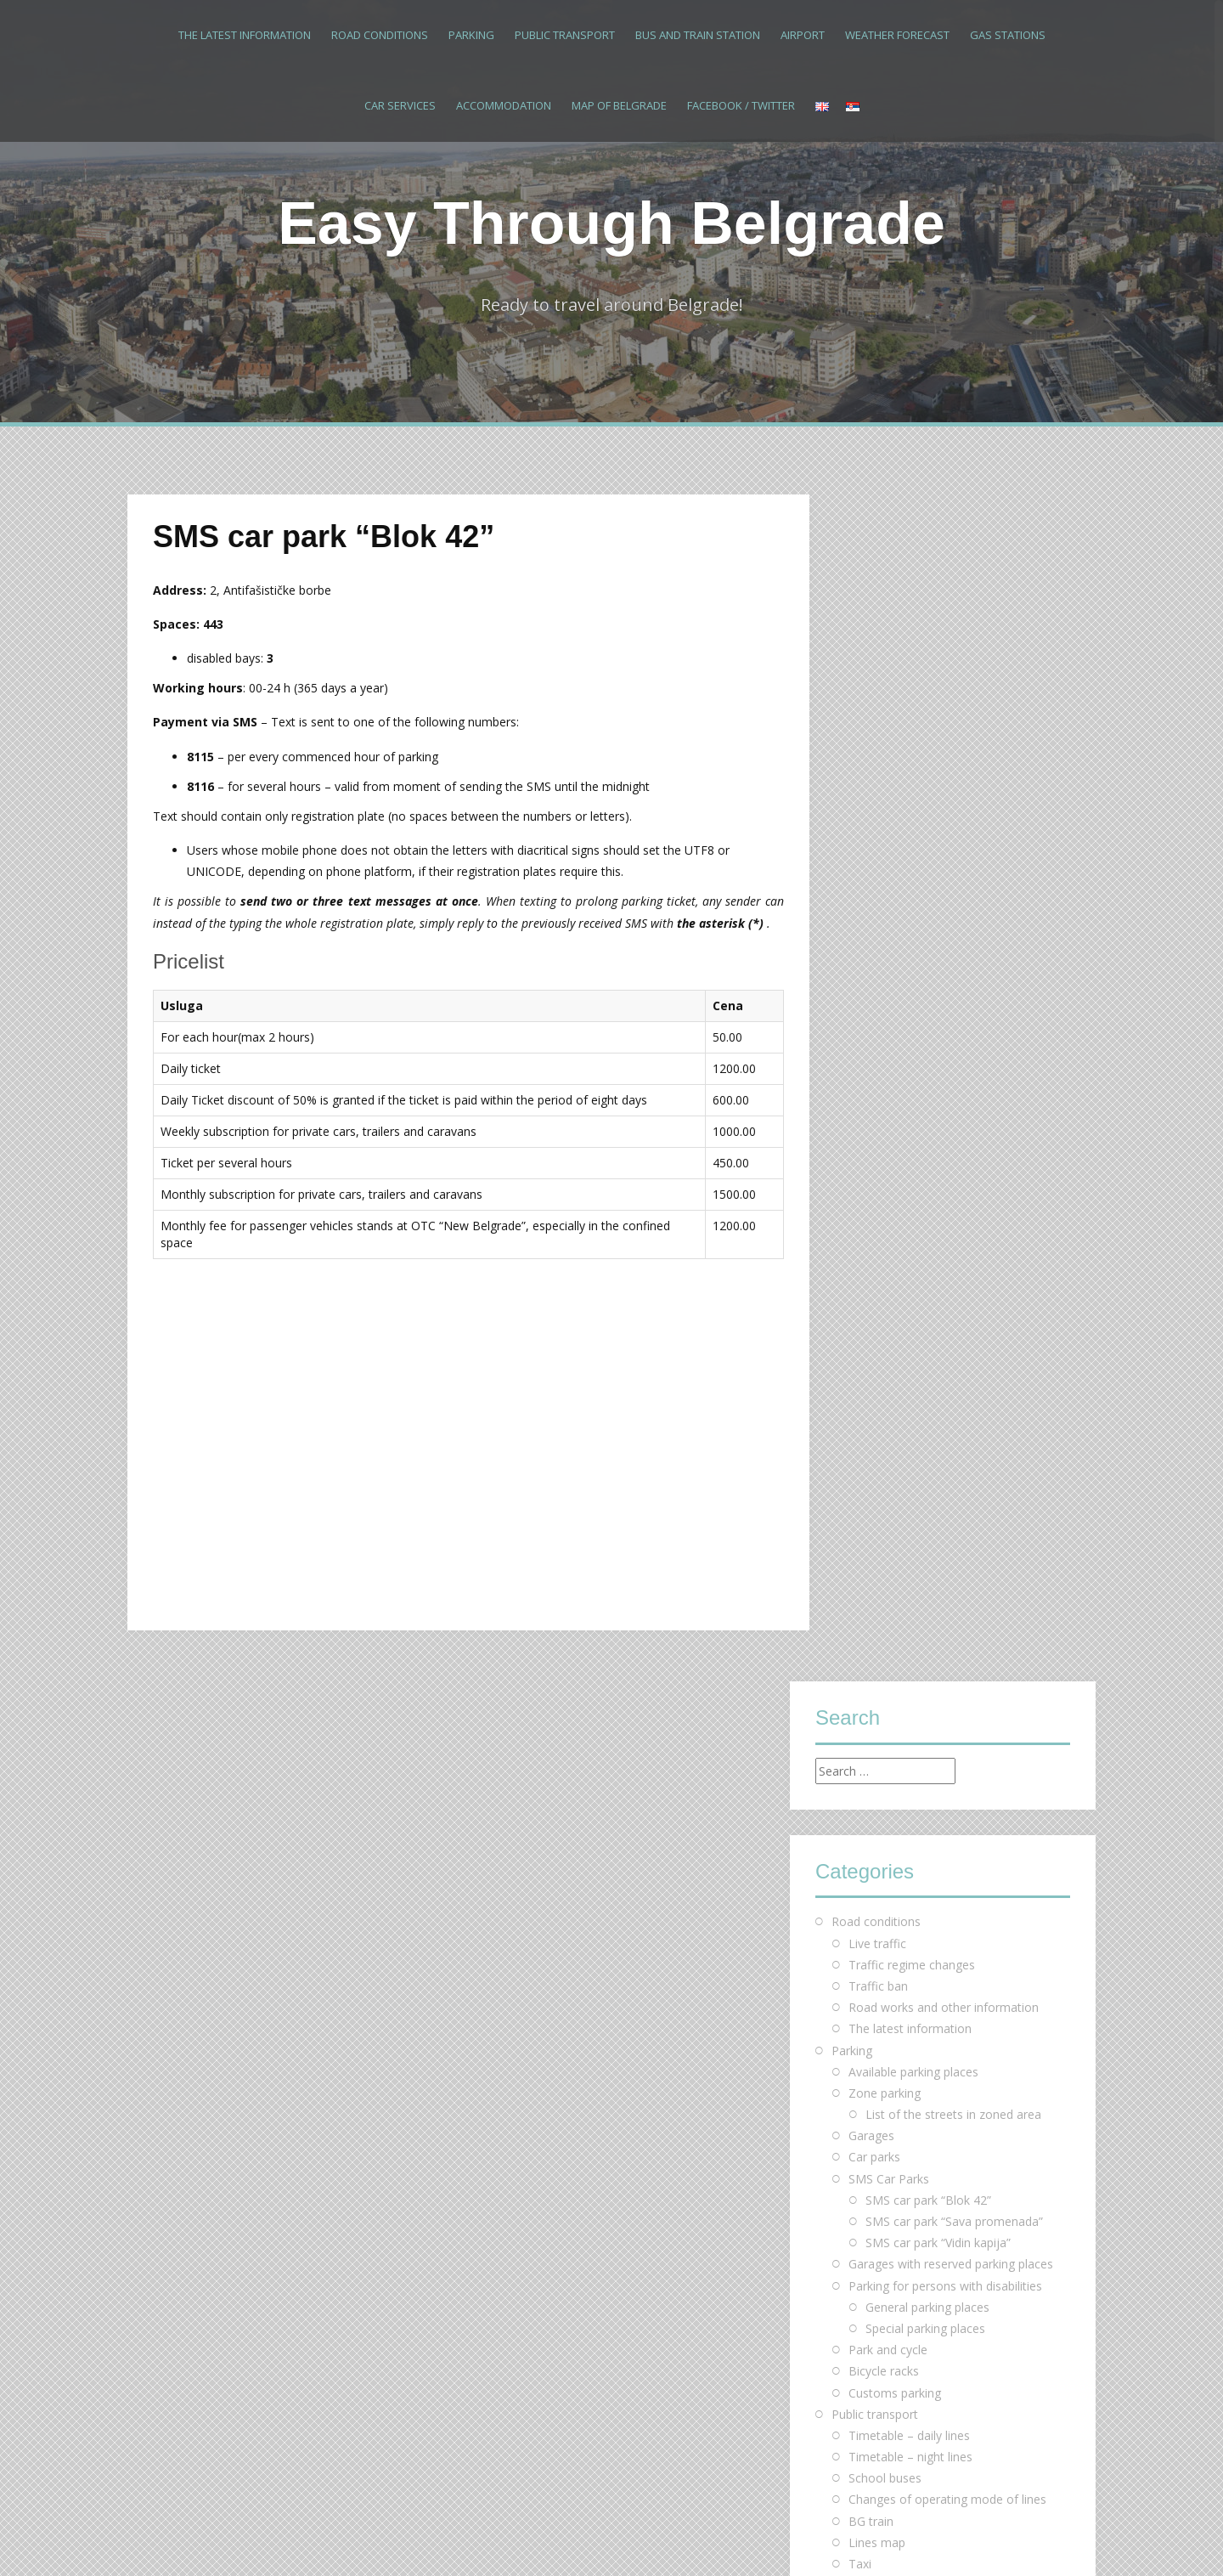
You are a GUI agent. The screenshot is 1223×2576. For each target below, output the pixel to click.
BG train (870, 1333)
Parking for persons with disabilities (945, 1098)
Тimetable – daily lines (909, 1248)
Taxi (859, 1377)
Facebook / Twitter (741, 105)
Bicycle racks (883, 1184)
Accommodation (503, 105)
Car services (400, 105)
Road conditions (379, 34)
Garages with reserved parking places (950, 1077)
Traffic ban (878, 799)
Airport (803, 34)
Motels (867, 1590)
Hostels (869, 1569)
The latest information (244, 34)
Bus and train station (697, 34)
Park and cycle (887, 1163)
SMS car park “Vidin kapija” (938, 1056)
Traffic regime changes (911, 777)
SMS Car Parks (888, 991)
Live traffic (877, 756)
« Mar (831, 2237)
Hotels (866, 1547)
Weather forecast (897, 34)
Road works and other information (943, 820)
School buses (884, 1291)
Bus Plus (872, 1398)
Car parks (874, 970)
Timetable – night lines (910, 1270)
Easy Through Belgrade (611, 223)
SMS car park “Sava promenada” (954, 1034)
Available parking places (913, 884)
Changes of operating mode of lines (947, 1312)
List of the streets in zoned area (953, 927)
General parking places (927, 1119)
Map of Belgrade (619, 105)
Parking (471, 34)
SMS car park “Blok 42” (928, 1012)
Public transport (565, 34)
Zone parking (884, 905)
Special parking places (925, 1141)
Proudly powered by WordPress (214, 2540)
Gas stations (1007, 34)
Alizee (375, 2540)
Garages (871, 949)
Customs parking (894, 1205)
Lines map (876, 1355)
